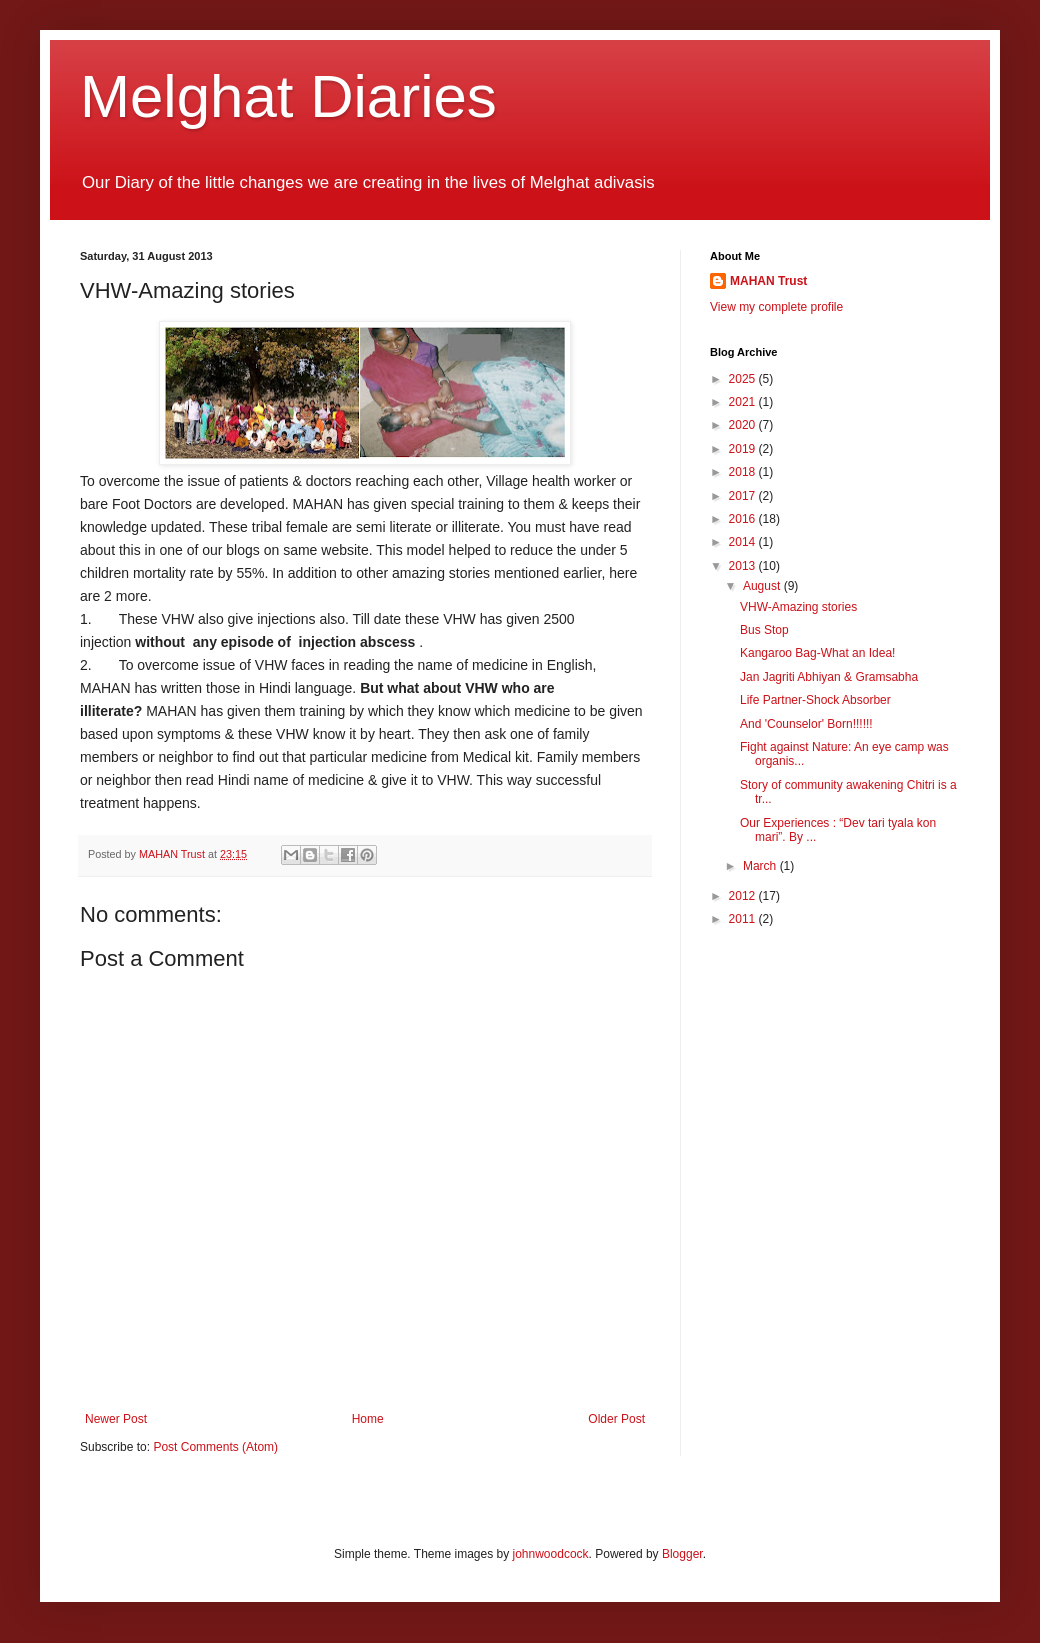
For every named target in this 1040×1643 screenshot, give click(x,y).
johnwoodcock (551, 1554)
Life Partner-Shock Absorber (815, 700)
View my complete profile (776, 307)
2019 (744, 449)
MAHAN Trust (768, 281)
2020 (744, 425)
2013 (744, 566)
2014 (744, 542)
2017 (744, 496)
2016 (744, 519)
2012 (744, 896)
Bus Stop (764, 630)
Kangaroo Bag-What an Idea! (817, 653)
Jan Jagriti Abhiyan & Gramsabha (829, 677)
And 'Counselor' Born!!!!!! (806, 724)
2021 (744, 402)
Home (368, 1419)
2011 (744, 919)
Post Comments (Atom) (215, 1447)
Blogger (682, 1554)
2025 (744, 379)
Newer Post (116, 1419)
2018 (744, 472)
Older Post (616, 1419)
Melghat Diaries (288, 96)
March (761, 866)
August (763, 586)
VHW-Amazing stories (798, 607)
